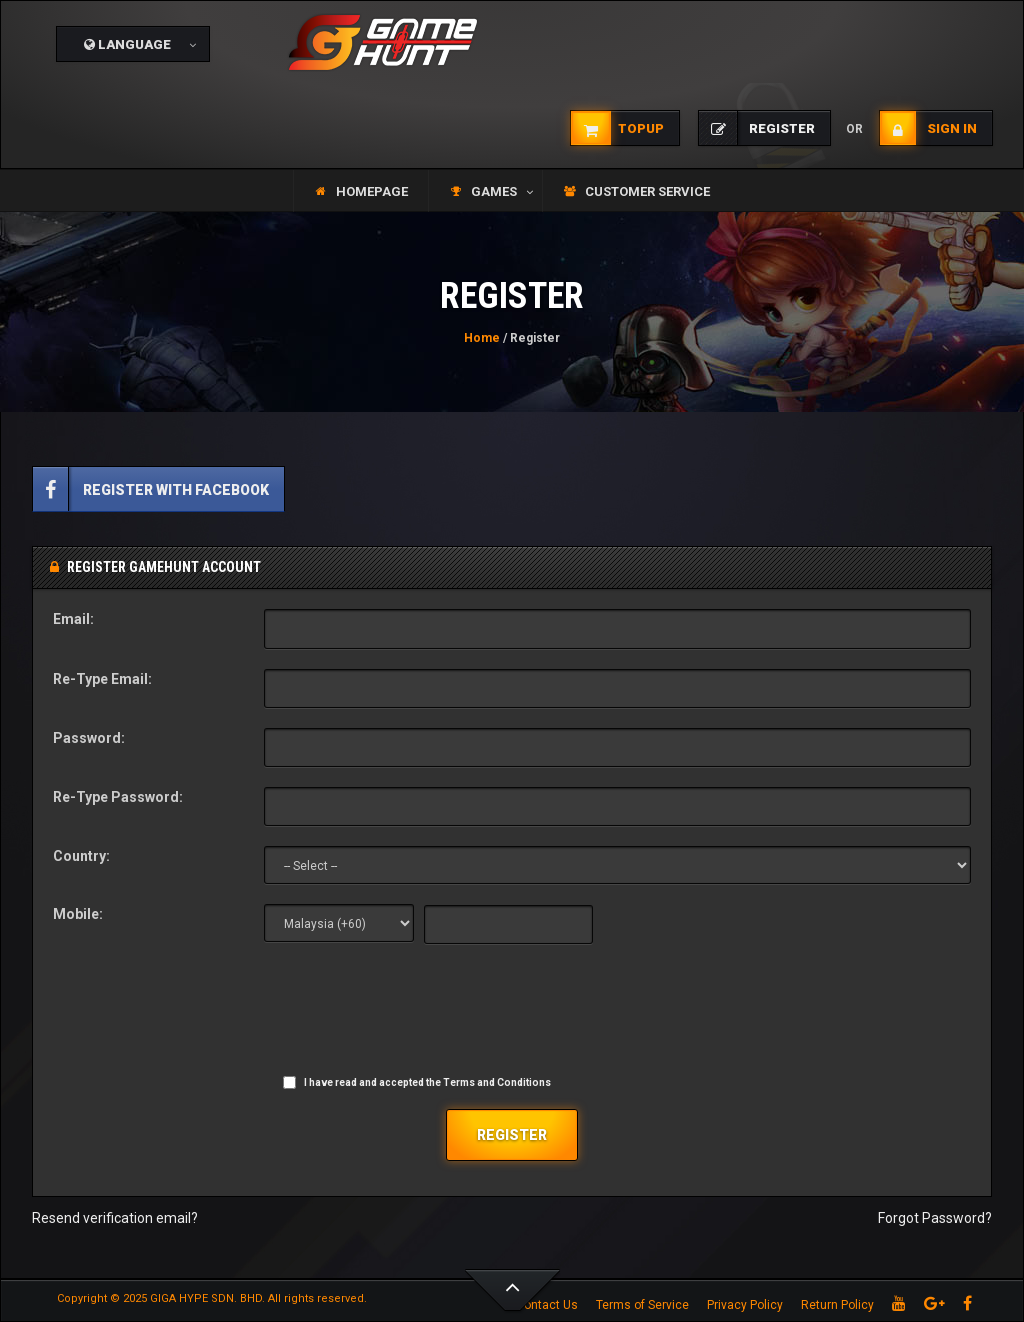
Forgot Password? (935, 1218)
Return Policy (837, 1305)
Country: (81, 856)
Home (482, 338)
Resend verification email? (115, 1218)
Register (512, 1135)
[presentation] (416, 1013)
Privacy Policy (745, 1305)
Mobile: (78, 914)
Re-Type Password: (118, 797)
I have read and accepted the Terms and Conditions (427, 1082)
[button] (133, 44)
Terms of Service (642, 1305)
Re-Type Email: (102, 679)
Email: (73, 619)
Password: (89, 738)
